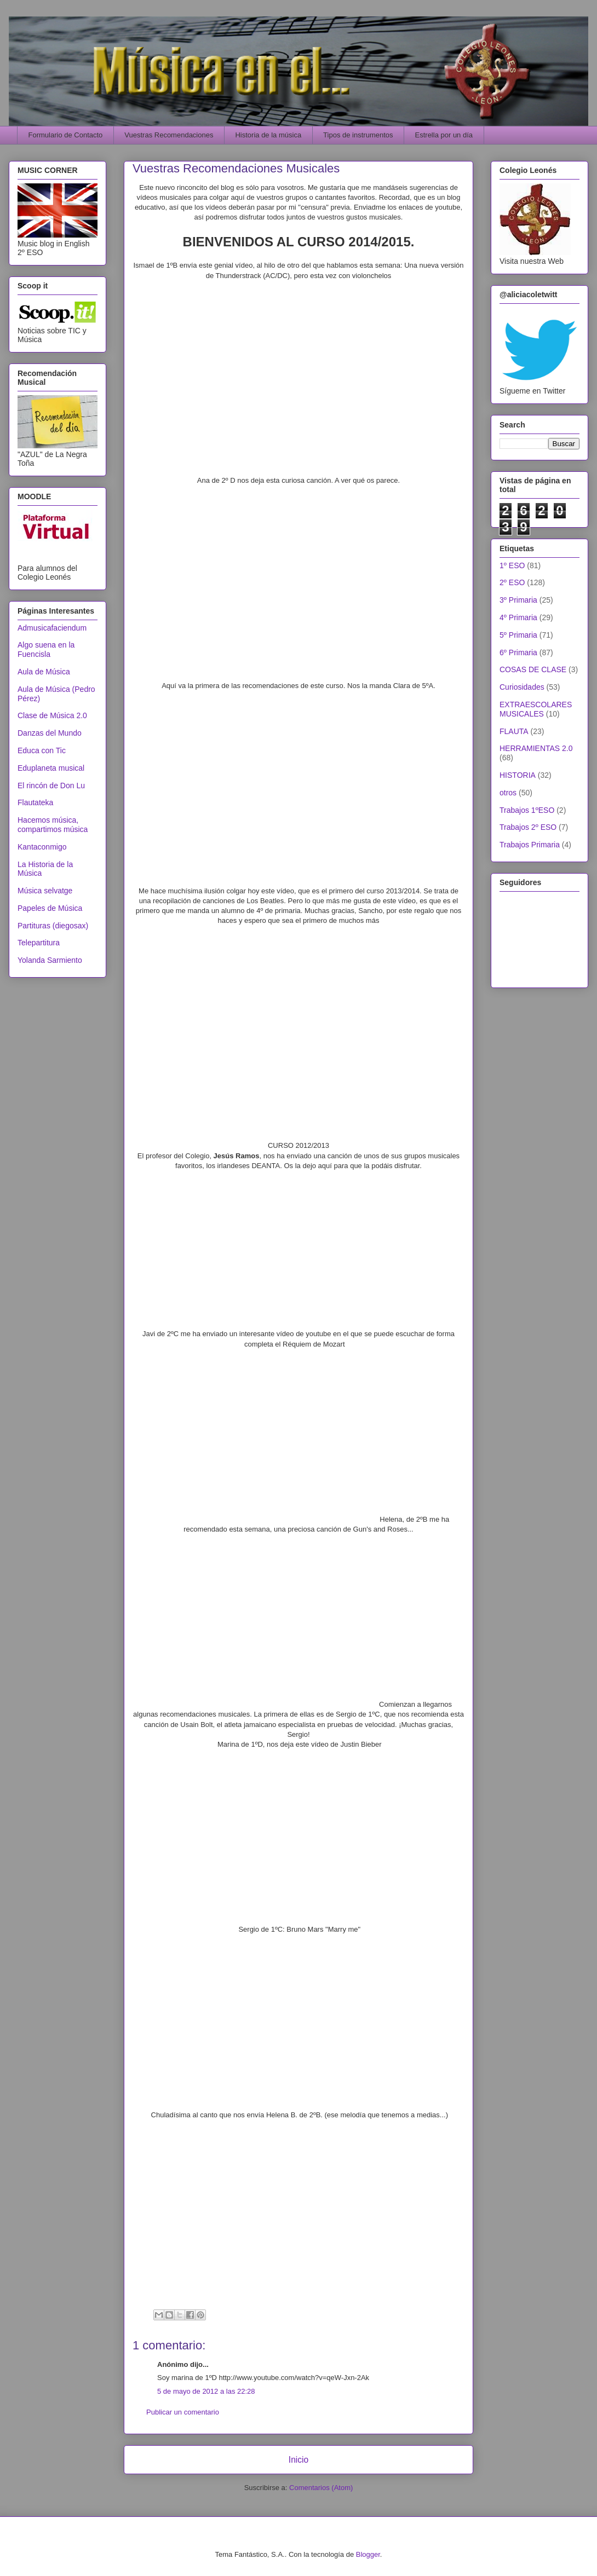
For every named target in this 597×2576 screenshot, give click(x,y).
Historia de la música (268, 135)
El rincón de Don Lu (51, 785)
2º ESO (512, 582)
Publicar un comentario (182, 2412)
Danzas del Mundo (50, 733)
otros (508, 792)
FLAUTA (514, 731)
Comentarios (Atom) (321, 2487)
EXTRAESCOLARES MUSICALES (536, 709)
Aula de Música (44, 671)
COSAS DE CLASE (533, 669)
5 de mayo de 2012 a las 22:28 (206, 2391)
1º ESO (512, 565)
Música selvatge (45, 890)
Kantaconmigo (42, 846)
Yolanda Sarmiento (50, 960)
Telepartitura (39, 942)
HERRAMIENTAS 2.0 (536, 748)
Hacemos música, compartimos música (53, 825)
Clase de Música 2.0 (52, 715)
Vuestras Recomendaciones (168, 135)
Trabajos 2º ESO (528, 827)
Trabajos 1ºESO (527, 810)
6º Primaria (518, 652)
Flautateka (35, 802)
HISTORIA (518, 775)
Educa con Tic (42, 750)
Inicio (298, 2459)
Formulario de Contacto (65, 135)
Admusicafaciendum (52, 627)
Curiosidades (522, 687)
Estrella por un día (444, 135)
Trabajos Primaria (530, 844)
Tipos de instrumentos (358, 135)
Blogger (368, 2554)
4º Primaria (518, 617)
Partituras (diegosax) (53, 925)
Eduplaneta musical (51, 768)
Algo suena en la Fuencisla (46, 649)
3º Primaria (518, 600)
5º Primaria (518, 635)
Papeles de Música (50, 908)
